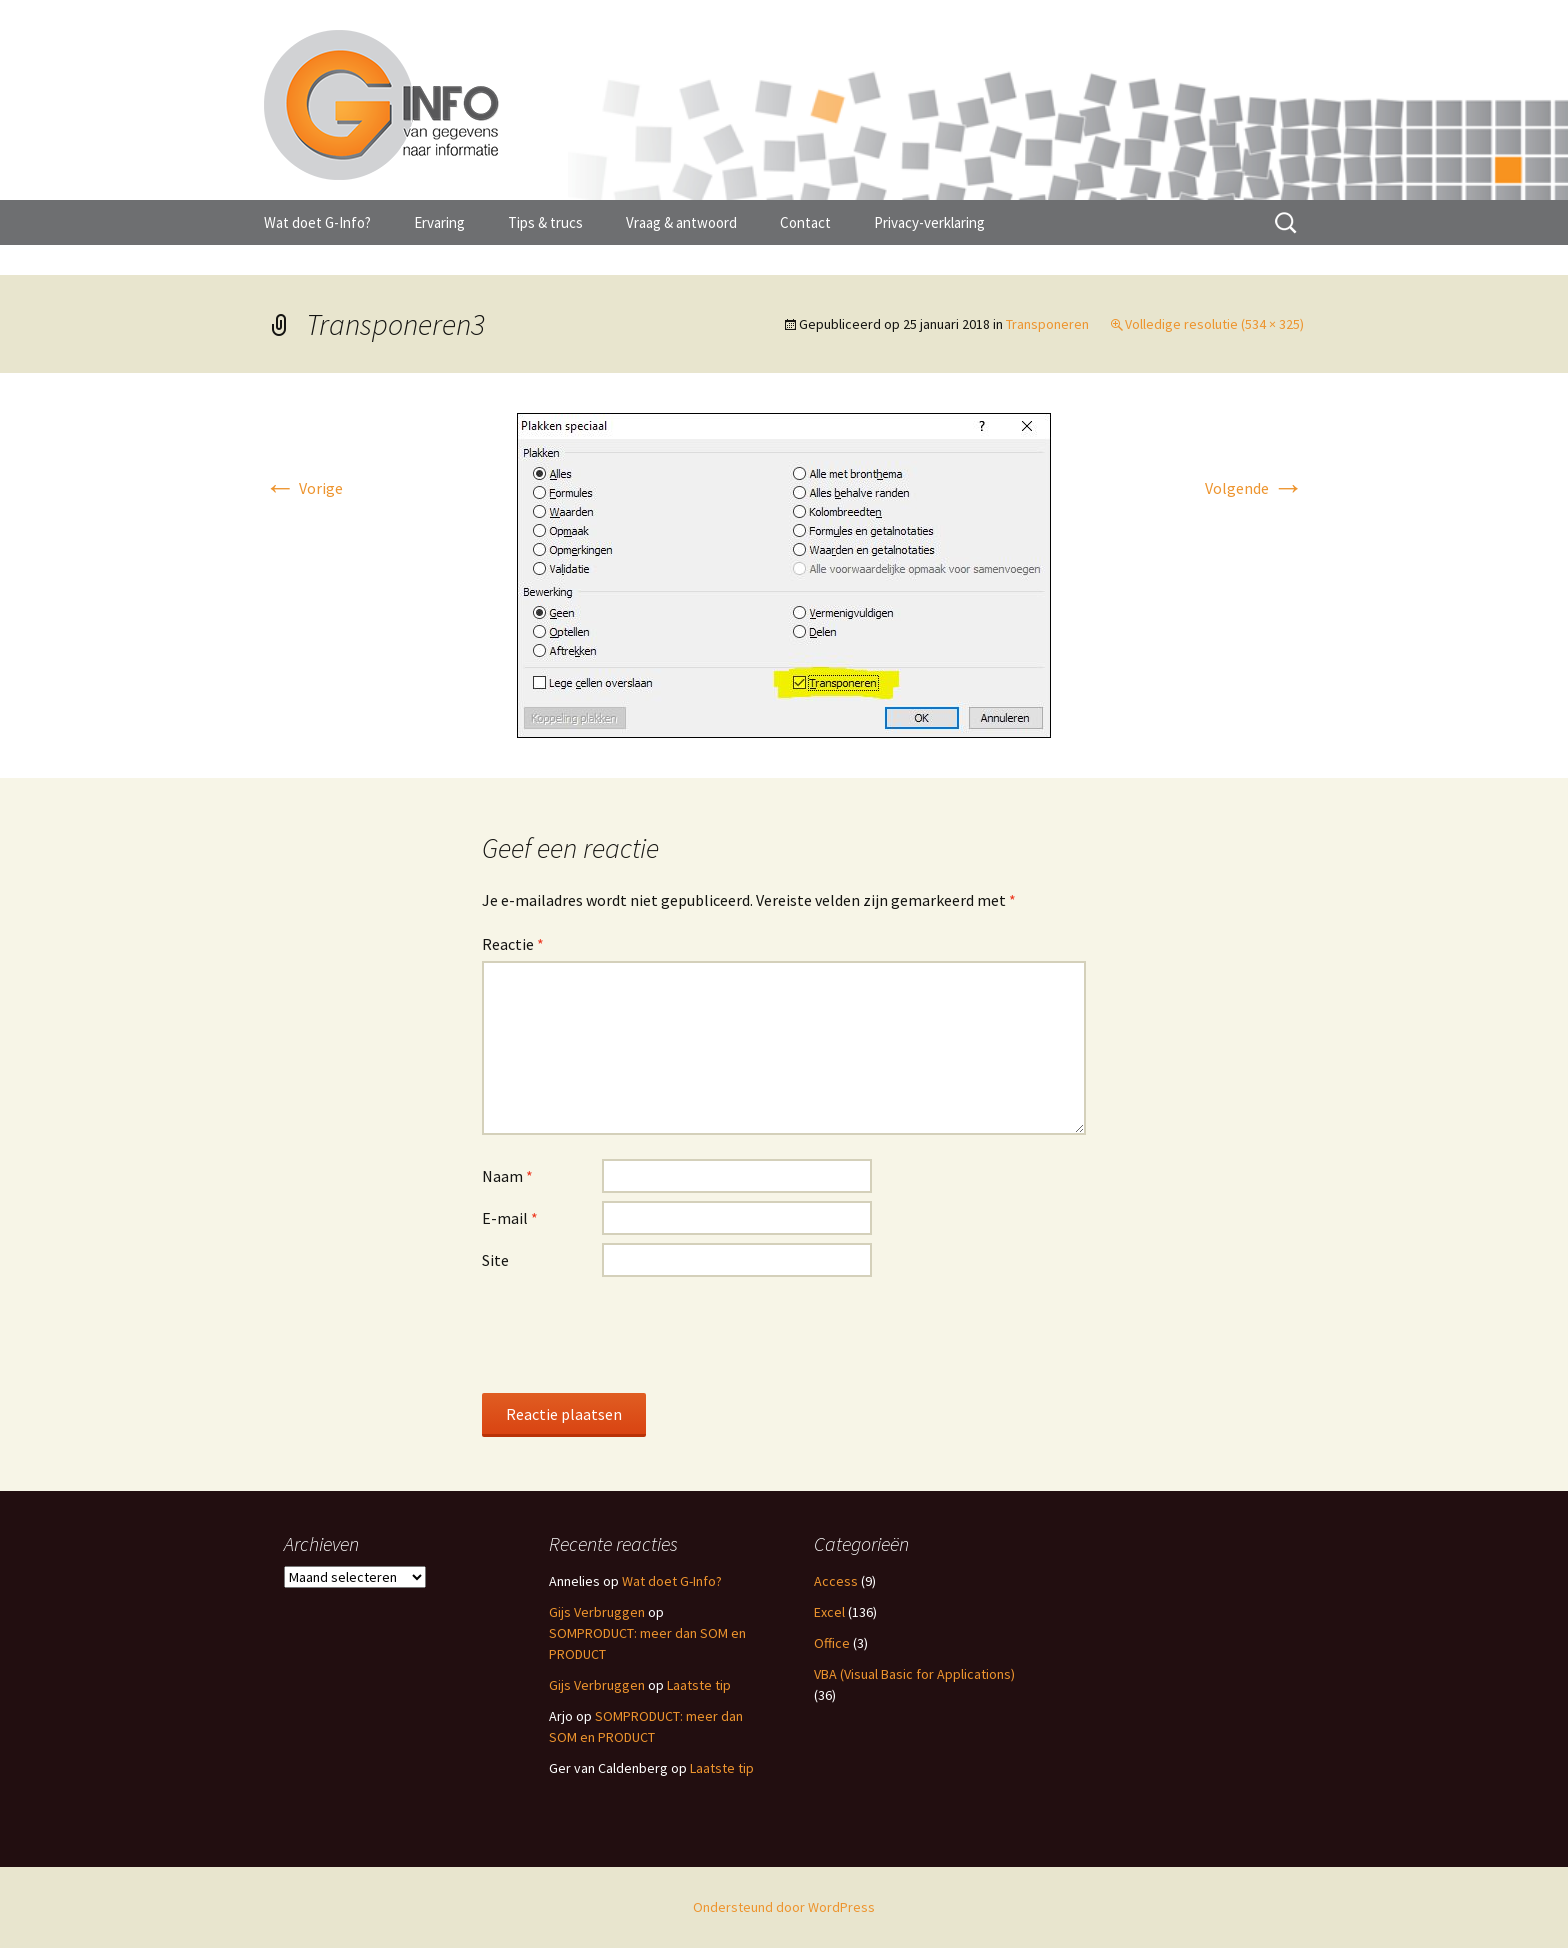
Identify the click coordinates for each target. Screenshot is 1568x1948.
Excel (829, 1612)
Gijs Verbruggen (597, 1612)
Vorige (303, 488)
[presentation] (634, 1334)
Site (495, 1260)
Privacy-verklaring (929, 222)
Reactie (513, 944)
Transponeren (1047, 324)
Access (836, 1581)
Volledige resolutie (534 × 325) (1214, 324)
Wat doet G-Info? (317, 222)
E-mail (510, 1218)
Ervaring (439, 222)
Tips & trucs (545, 222)
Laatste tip (699, 1685)
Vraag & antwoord (681, 222)
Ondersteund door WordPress (784, 1907)
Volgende (1254, 488)
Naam (507, 1176)
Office (832, 1643)
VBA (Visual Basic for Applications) (914, 1674)
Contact (805, 222)
